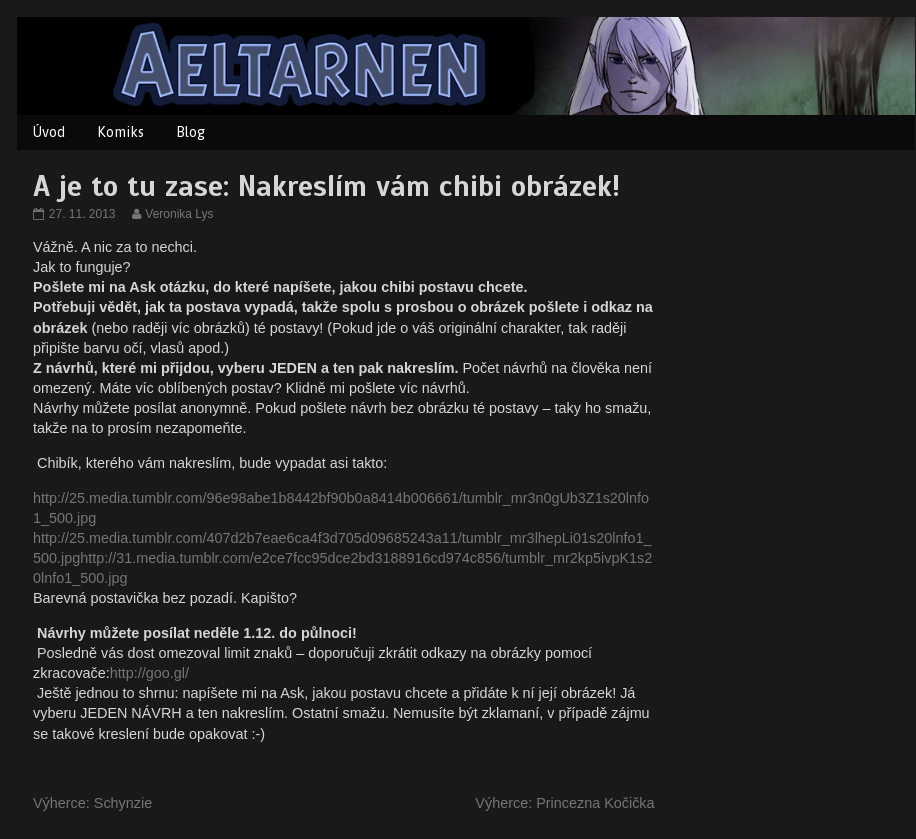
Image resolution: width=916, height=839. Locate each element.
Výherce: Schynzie (92, 803)
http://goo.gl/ (149, 673)
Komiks (120, 132)
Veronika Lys (178, 214)
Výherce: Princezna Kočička (564, 803)
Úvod (49, 132)
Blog (190, 132)
